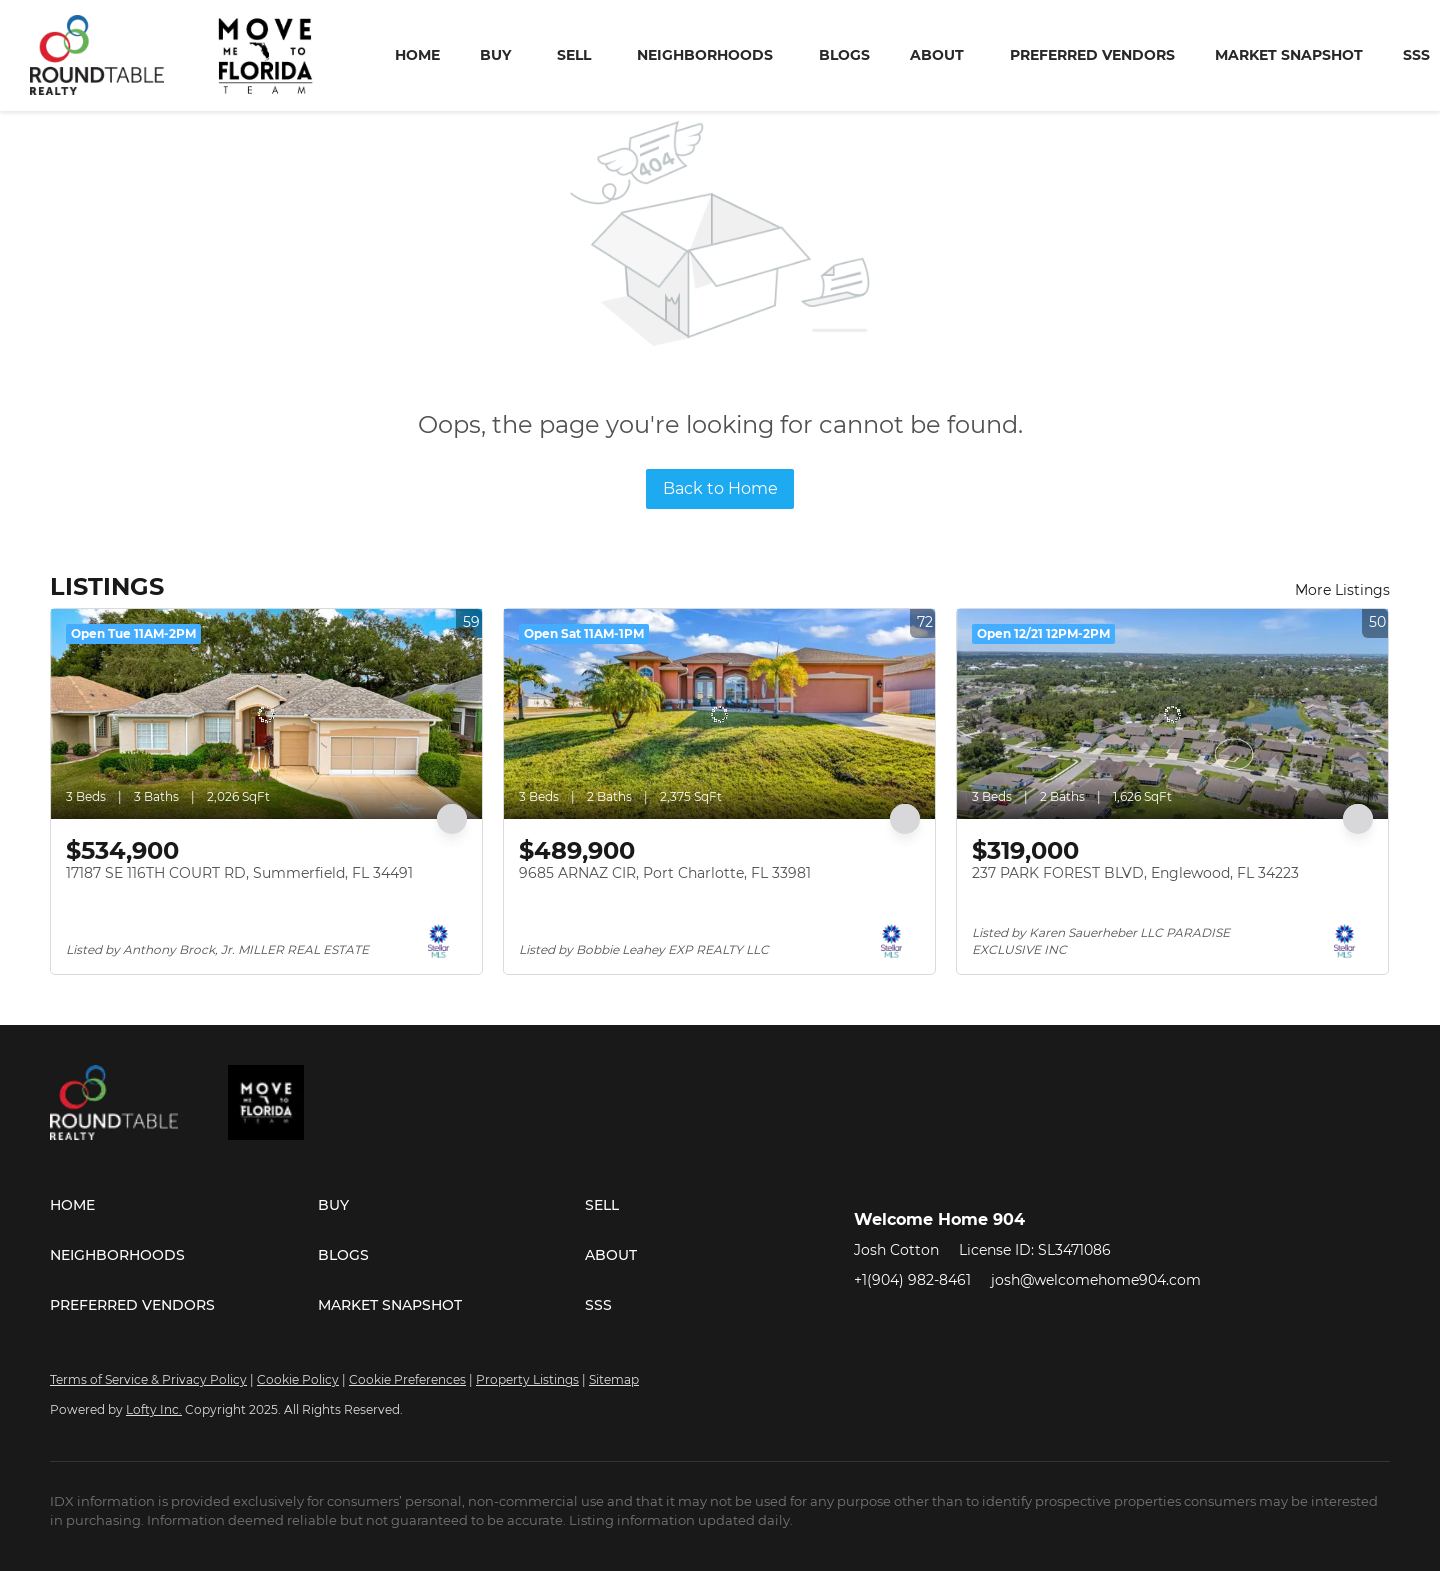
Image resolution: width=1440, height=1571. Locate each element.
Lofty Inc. (154, 1409)
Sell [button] (574, 55)
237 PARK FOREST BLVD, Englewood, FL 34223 (1135, 873)
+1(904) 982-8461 (912, 1280)
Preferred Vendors (1092, 55)
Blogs (844, 55)
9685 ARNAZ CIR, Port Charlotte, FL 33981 (665, 873)
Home (417, 55)
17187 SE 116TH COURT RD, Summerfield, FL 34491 (239, 873)
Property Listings (527, 1379)
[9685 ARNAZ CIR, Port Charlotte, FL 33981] (719, 714)
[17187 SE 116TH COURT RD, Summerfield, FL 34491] (266, 714)
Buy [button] (495, 55)
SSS (1416, 55)
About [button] (937, 55)
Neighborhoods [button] (705, 55)
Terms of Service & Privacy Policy (148, 1379)
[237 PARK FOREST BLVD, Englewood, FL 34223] (1172, 714)
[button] (184, 1205)
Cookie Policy (298, 1379)
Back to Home (720, 488)
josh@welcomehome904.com (1096, 1280)
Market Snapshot (1289, 55)
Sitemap (614, 1379)
